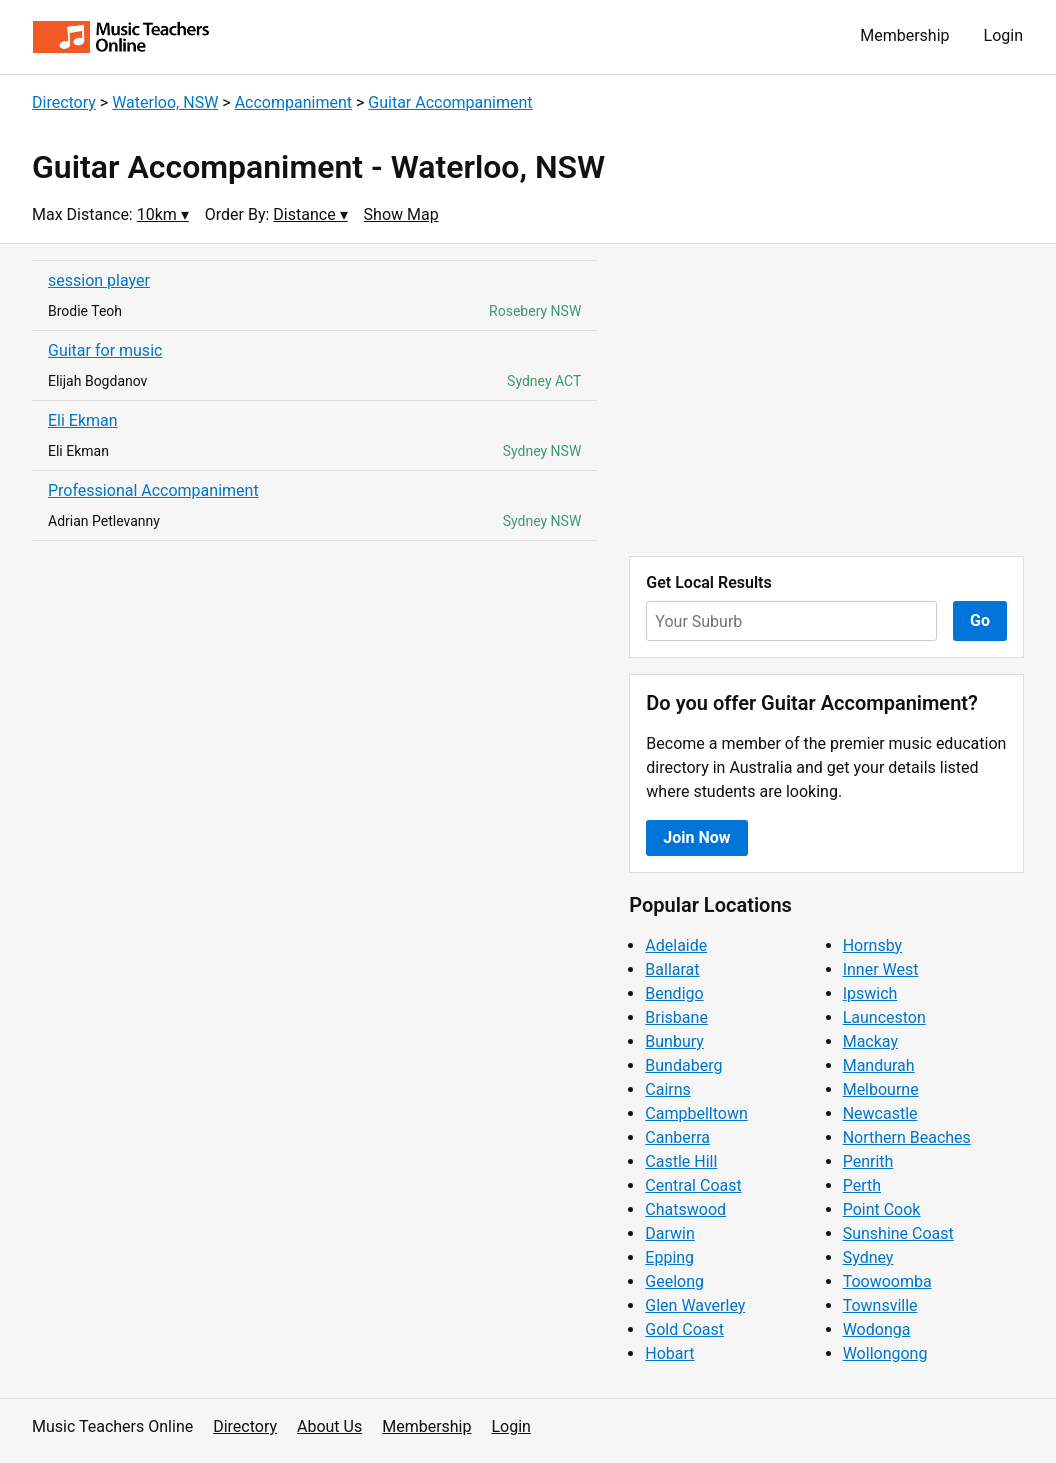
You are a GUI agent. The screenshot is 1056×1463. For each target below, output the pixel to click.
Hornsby (873, 945)
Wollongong (885, 1353)
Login (1003, 35)
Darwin (670, 1233)
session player (99, 280)
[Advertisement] (826, 400)
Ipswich (870, 993)
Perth (862, 1185)
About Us (329, 1426)
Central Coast (693, 1185)
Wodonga (877, 1329)
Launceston (884, 1017)
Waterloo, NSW (165, 102)
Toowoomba (887, 1281)
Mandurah (879, 1065)
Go (980, 620)
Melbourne (881, 1089)
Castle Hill (681, 1161)
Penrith (868, 1161)
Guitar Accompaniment (450, 102)
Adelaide (676, 945)
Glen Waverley (695, 1305)
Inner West (881, 969)
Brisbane (676, 1017)
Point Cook (882, 1209)
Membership (904, 35)
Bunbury (674, 1041)
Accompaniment (293, 102)
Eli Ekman (83, 420)
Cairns (668, 1089)
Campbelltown (696, 1113)
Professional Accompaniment (153, 490)
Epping (669, 1257)
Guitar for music (105, 350)
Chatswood (685, 1209)
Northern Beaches (907, 1137)
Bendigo (674, 993)
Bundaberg (683, 1065)
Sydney (868, 1257)
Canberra (677, 1137)
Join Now (696, 837)
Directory (64, 102)
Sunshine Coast (898, 1233)
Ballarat (672, 969)
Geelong (674, 1281)
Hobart (669, 1353)
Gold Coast (684, 1329)
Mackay (870, 1041)
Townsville (880, 1305)
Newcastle (880, 1113)
